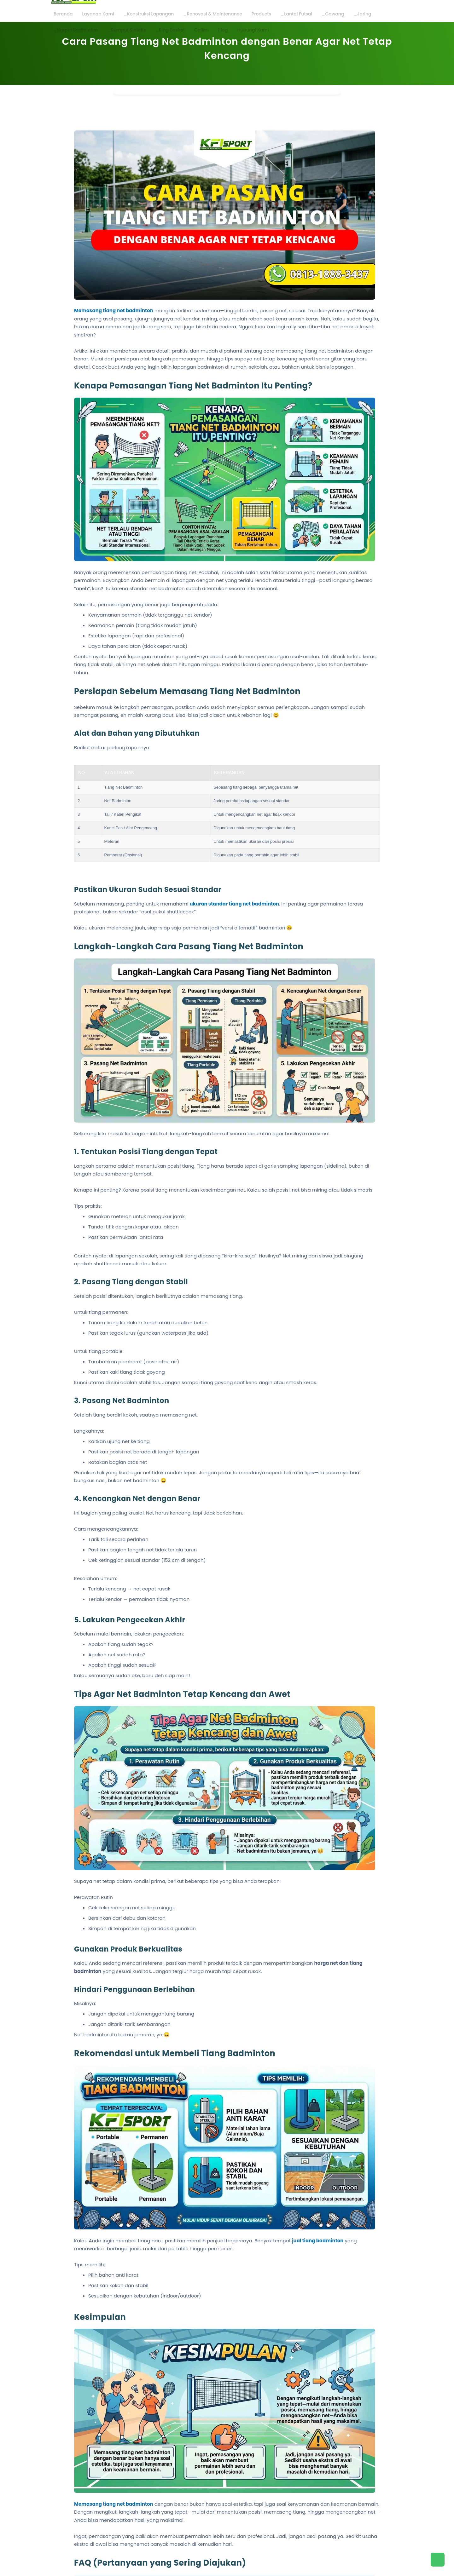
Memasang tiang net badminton (113, 310)
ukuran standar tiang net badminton (234, 903)
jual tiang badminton (317, 2240)
